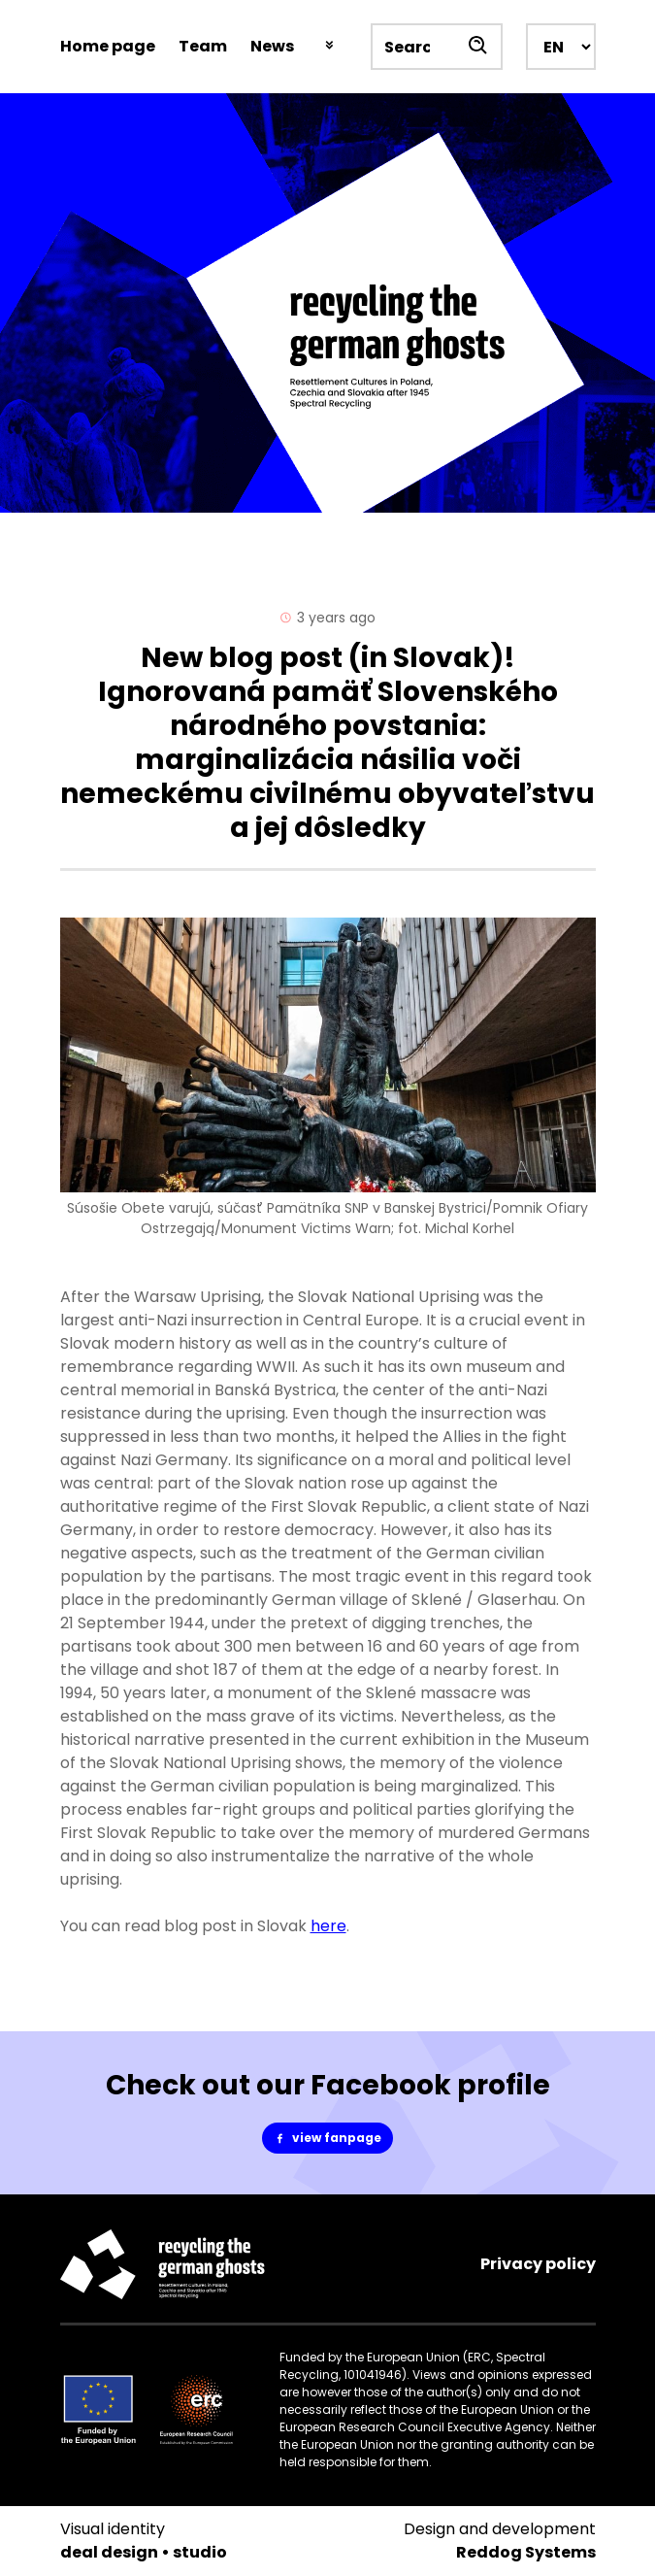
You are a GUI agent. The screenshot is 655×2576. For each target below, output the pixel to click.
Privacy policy (538, 2264)
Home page (107, 46)
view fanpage (333, 2138)
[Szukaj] (479, 46)
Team (203, 46)
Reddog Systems (526, 2552)
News (272, 46)
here (328, 1926)
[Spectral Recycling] (327, 303)
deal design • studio (143, 2552)
